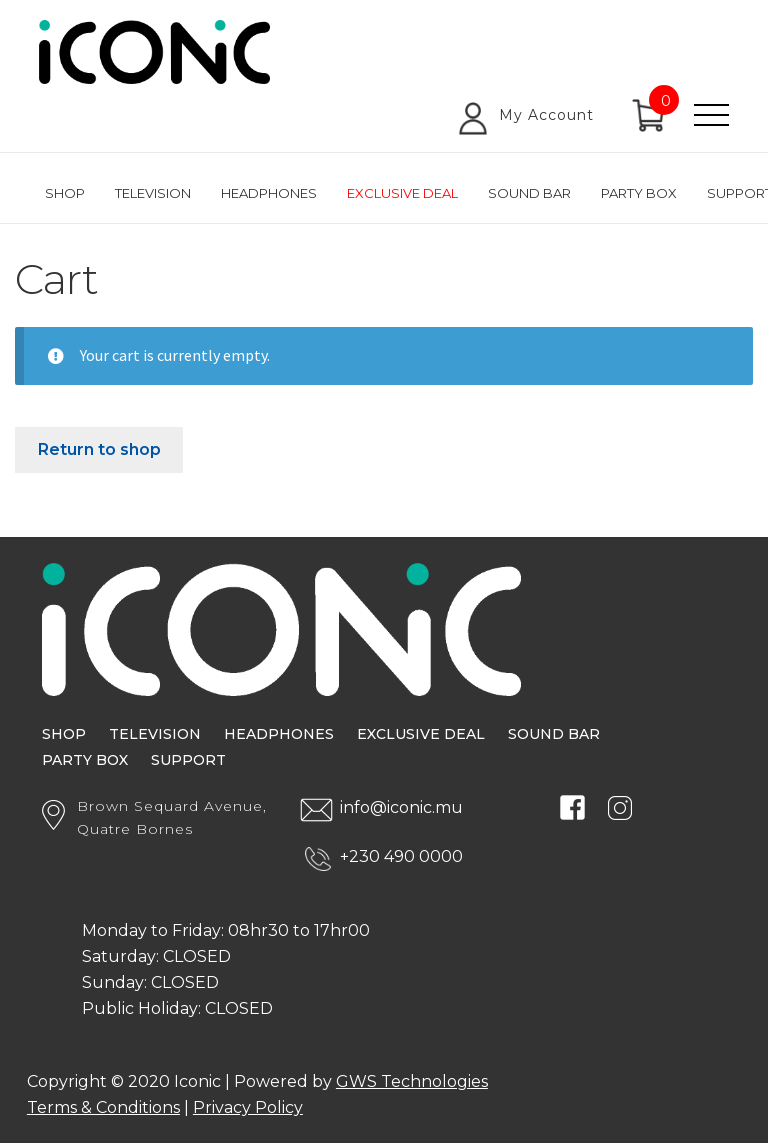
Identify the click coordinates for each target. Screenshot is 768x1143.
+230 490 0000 (401, 856)
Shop (65, 193)
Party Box (639, 193)
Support (188, 760)
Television (153, 193)
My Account (546, 115)
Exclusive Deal (402, 193)
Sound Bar (529, 193)
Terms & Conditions (103, 1107)
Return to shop (99, 449)
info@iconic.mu (401, 807)
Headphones (269, 193)
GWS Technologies (412, 1081)
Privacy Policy (248, 1107)
